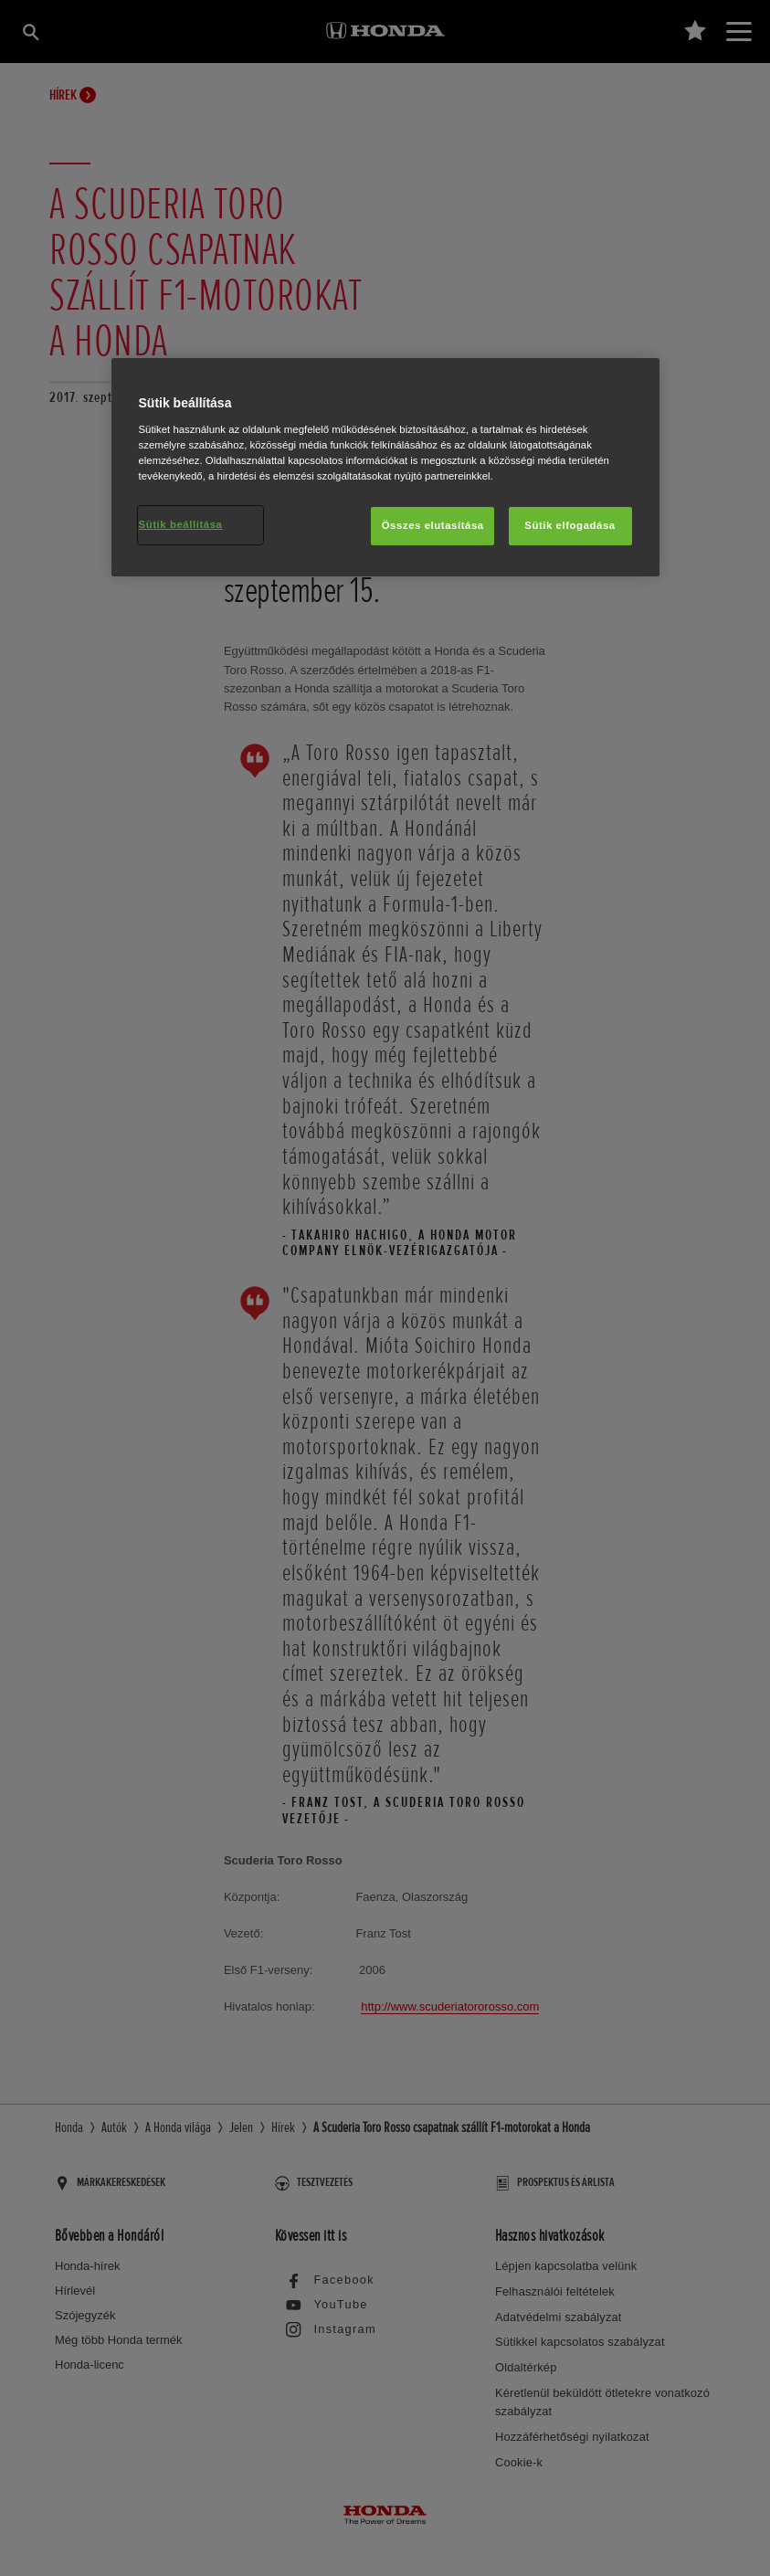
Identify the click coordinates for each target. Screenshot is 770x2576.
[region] (385, 467)
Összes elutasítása (433, 525)
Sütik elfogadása (570, 525)
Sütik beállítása (181, 524)
